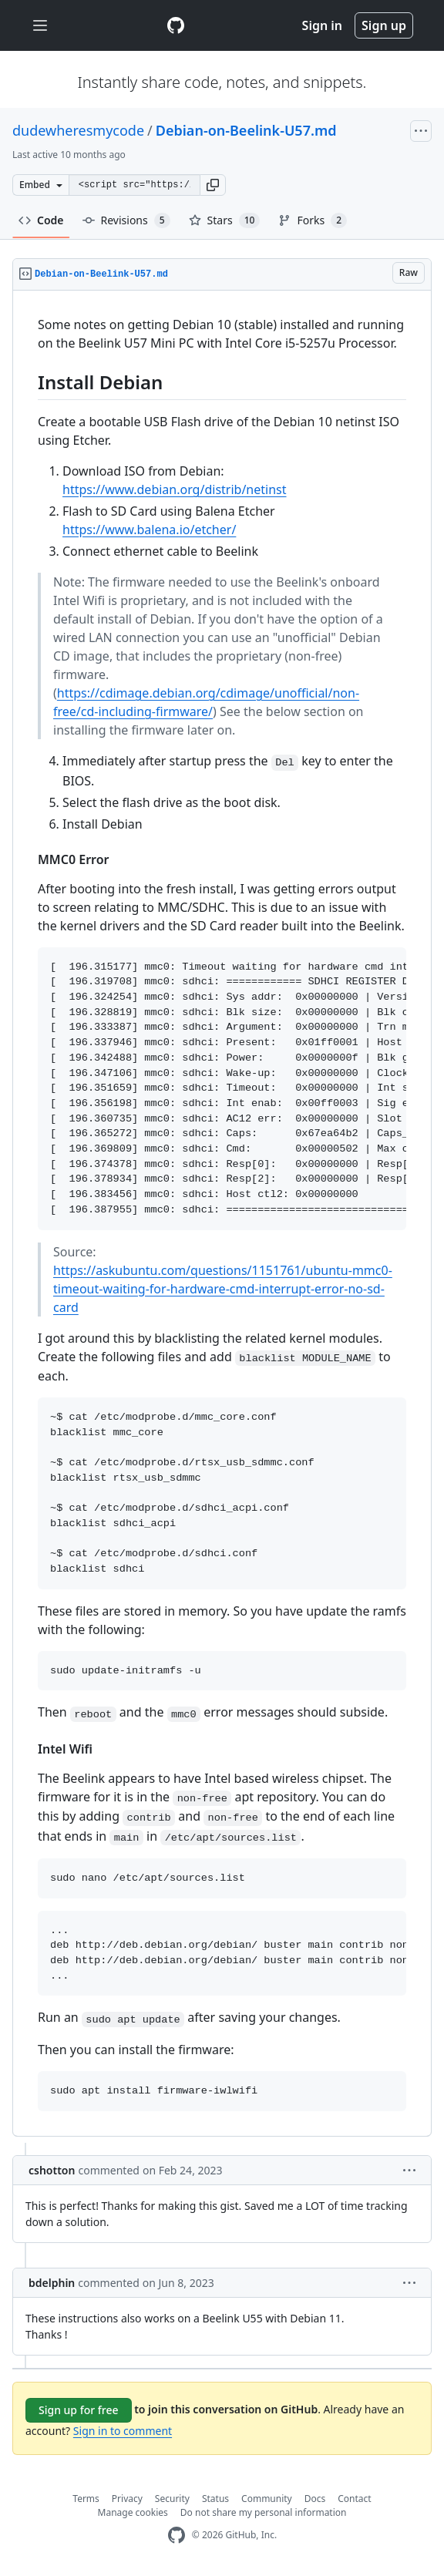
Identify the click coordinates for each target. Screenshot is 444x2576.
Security (172, 2498)
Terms (85, 2498)
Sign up (384, 25)
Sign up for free (79, 2410)
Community (266, 2498)
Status (215, 2498)
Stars (225, 220)
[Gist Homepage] (175, 25)
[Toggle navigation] (40, 25)
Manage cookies (133, 2512)
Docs (315, 2498)
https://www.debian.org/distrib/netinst (174, 489)
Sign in (322, 25)
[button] (213, 185)
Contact (354, 2498)
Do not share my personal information (263, 2512)
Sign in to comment (122, 2430)
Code (41, 220)
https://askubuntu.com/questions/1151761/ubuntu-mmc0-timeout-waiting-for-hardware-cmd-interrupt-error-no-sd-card (222, 1289)
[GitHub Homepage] (176, 2535)
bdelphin (52, 2282)
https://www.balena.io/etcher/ (149, 529)
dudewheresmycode (78, 130)
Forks (312, 220)
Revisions (126, 220)
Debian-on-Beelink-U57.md (246, 130)
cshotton (52, 2170)
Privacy (127, 2498)
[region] (222, 1214)
